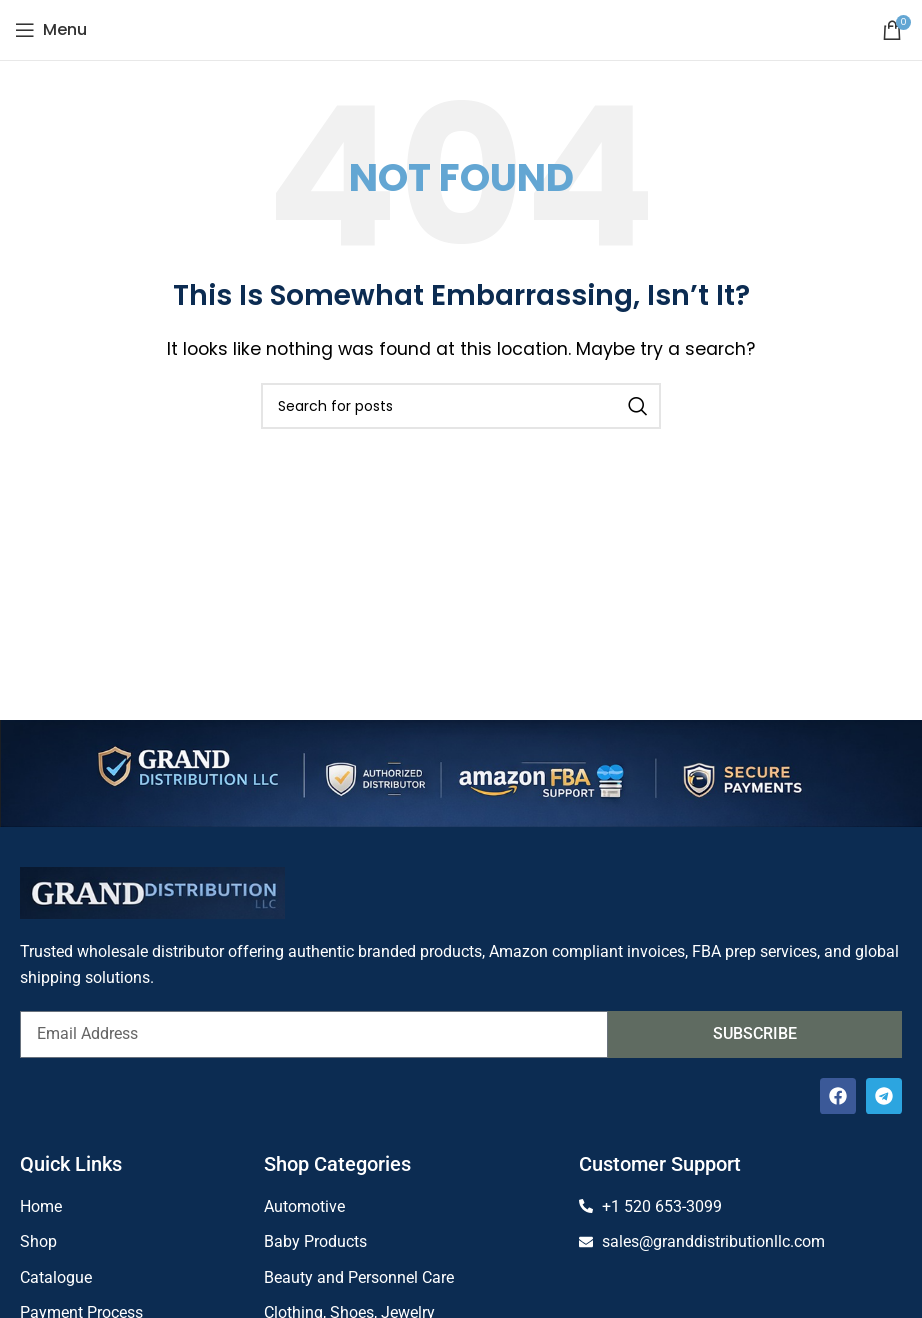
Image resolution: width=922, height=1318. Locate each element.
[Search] (461, 406)
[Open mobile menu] (51, 30)
